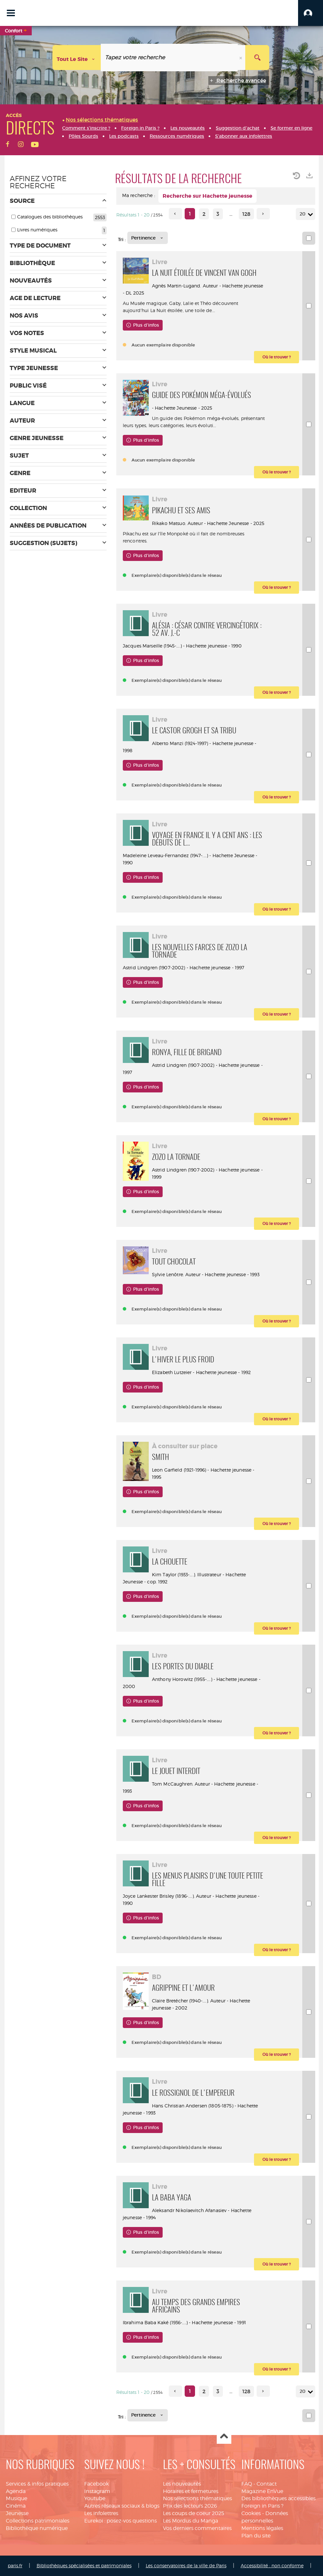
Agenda (16, 2491)
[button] (310, 13)
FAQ (246, 2484)
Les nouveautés (182, 2484)
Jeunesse (17, 2513)
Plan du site (256, 2536)
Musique (16, 2498)
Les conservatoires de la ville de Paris (186, 2565)
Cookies (251, 2513)
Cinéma (16, 2506)
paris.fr (15, 2565)
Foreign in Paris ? (262, 2506)
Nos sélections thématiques (197, 2498)
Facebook (96, 2484)
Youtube (94, 2498)
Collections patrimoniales (37, 2521)
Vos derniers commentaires (197, 2528)
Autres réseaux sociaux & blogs (121, 2506)
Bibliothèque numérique (37, 2528)
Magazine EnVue (262, 2491)
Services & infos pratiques (37, 2484)
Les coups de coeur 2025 (193, 2513)
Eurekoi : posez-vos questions (120, 2521)
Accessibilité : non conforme (272, 2565)
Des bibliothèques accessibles (278, 2498)
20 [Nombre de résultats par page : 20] (303, 214)
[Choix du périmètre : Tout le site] (76, 57)
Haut (224, 2437)
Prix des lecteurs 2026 (190, 2506)
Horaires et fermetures (190, 2491)
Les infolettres (101, 2513)
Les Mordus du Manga (190, 2521)
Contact (267, 2484)
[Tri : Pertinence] (147, 238)
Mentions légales (262, 2528)
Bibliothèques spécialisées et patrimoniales (84, 2565)
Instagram (97, 2491)
